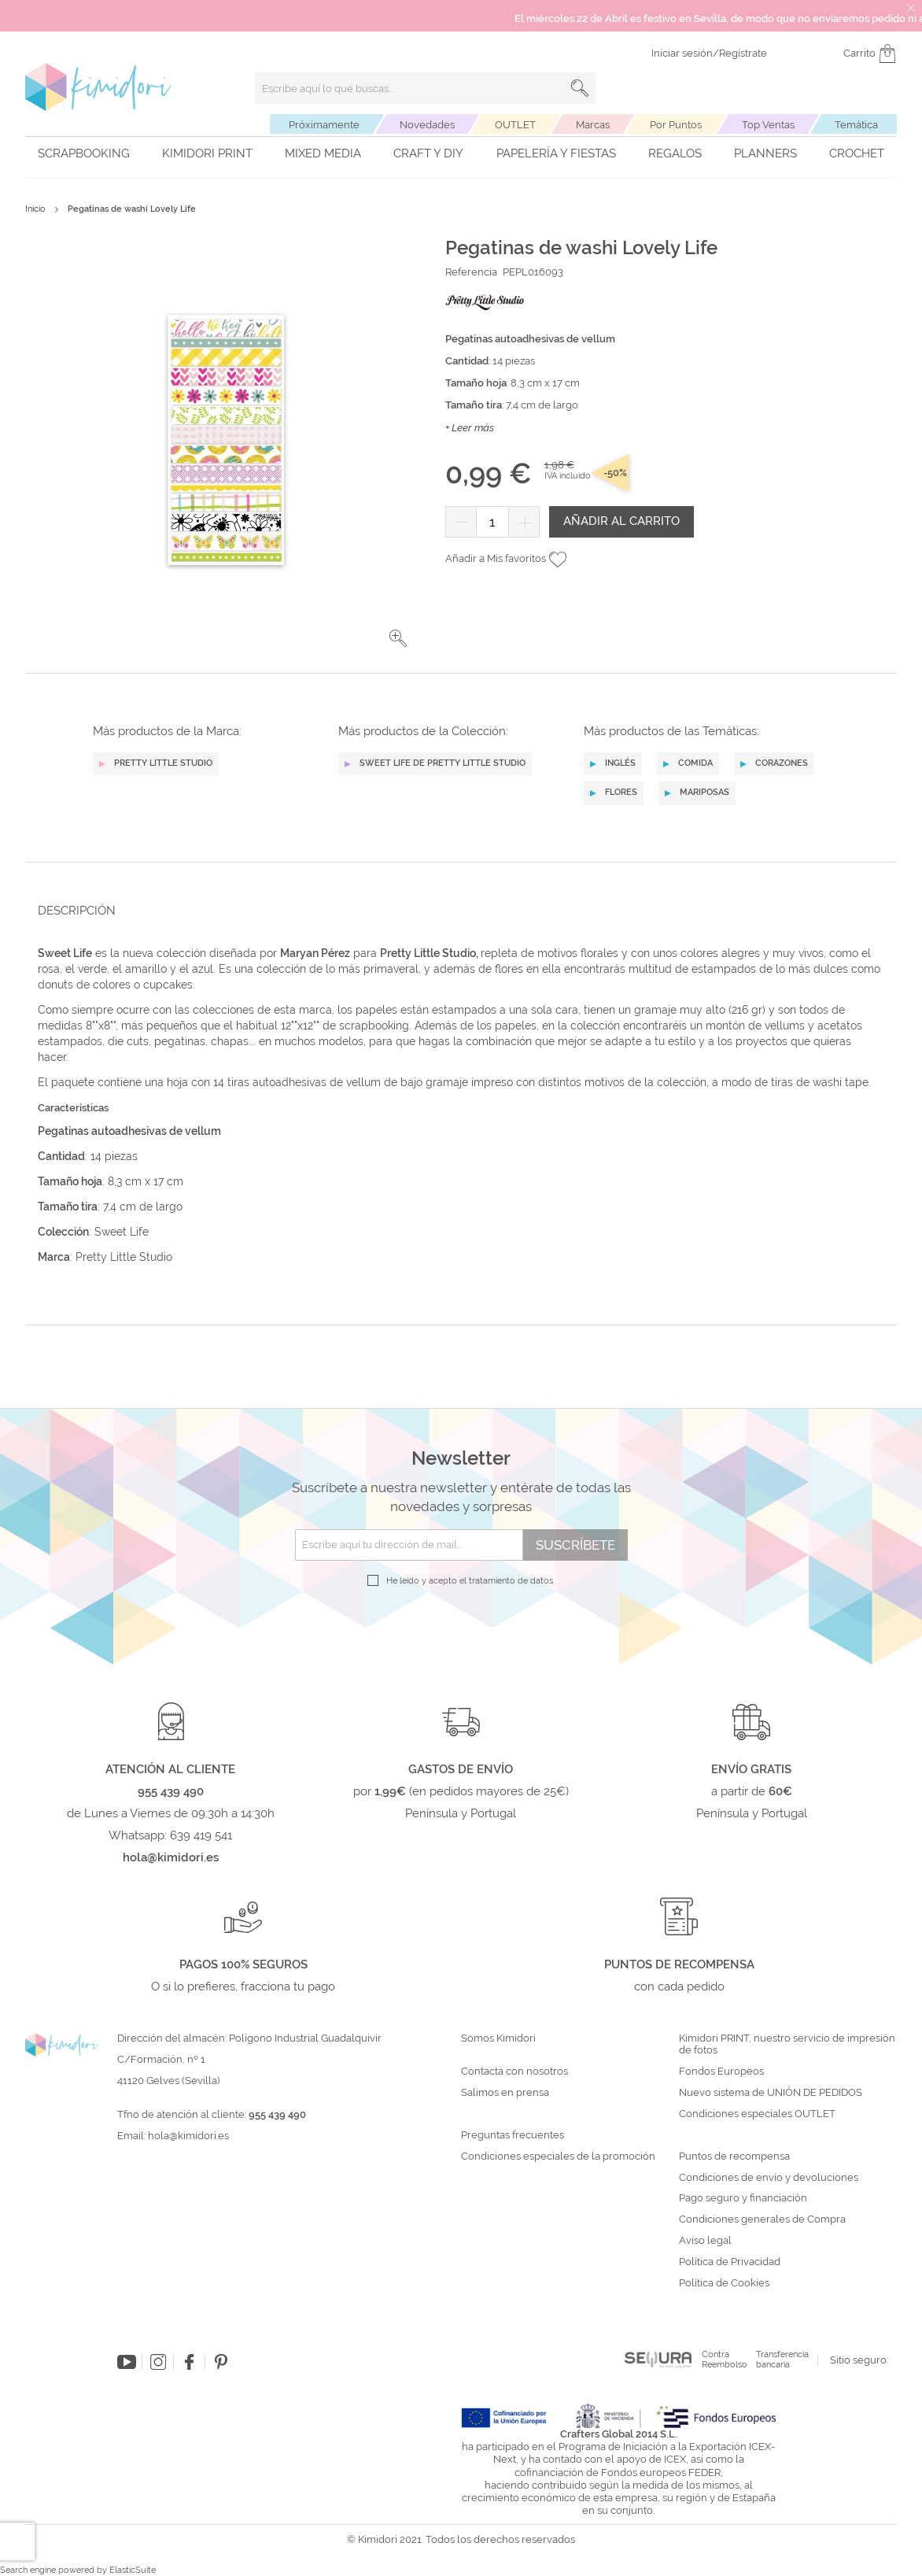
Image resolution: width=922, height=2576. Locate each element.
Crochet (856, 153)
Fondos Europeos (721, 2071)
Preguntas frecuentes (512, 2135)
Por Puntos (676, 125)
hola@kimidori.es (188, 2136)
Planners (765, 153)
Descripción (77, 911)
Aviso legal (705, 2240)
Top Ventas (768, 125)
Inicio (35, 209)
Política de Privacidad (729, 2261)
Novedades (427, 125)
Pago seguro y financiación (743, 2198)
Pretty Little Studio (122, 1257)
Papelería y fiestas (556, 153)
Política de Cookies (724, 2283)
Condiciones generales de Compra (762, 2219)
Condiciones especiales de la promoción (559, 2156)
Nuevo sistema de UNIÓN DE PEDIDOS (770, 2092)
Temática (856, 125)
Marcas (593, 125)
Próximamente (324, 125)
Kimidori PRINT (207, 153)
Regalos (675, 153)
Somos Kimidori (498, 2038)
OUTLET (515, 125)
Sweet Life (121, 1231)
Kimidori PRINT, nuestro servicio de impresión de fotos (787, 2044)
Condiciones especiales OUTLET (757, 2114)
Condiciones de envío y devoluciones (768, 2177)
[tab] (456, 910)
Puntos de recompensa (734, 2156)
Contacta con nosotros (514, 2071)
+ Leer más (469, 428)
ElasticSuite (132, 2570)
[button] (398, 638)
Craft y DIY (428, 153)
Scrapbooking (84, 153)
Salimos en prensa (505, 2092)
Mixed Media (323, 153)
